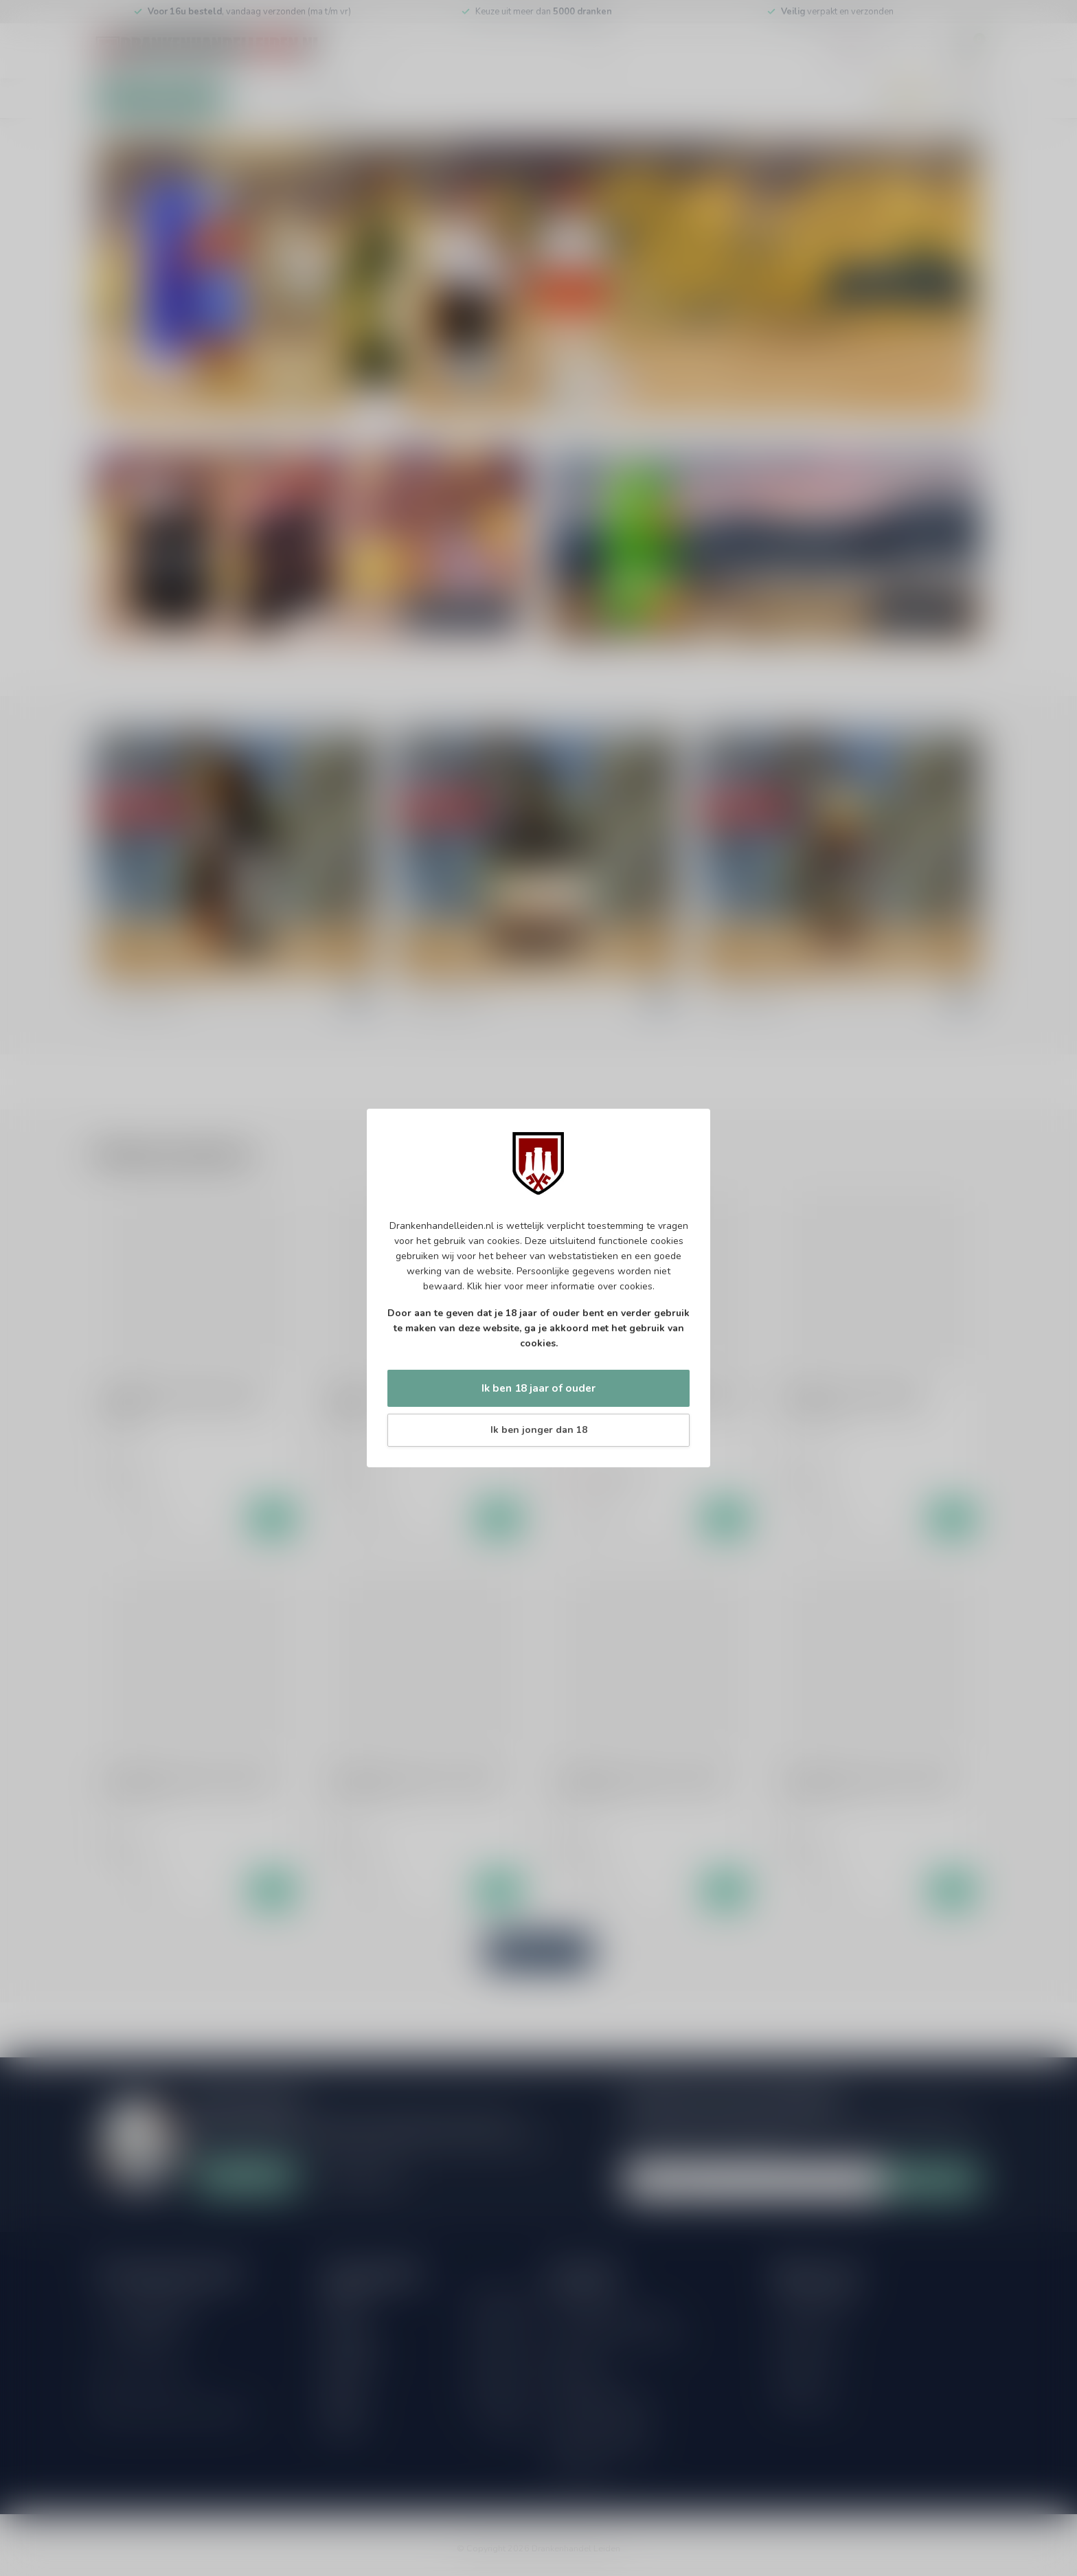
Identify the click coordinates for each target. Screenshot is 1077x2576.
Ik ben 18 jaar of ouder (538, 1388)
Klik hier (484, 1286)
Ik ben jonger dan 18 (538, 1429)
